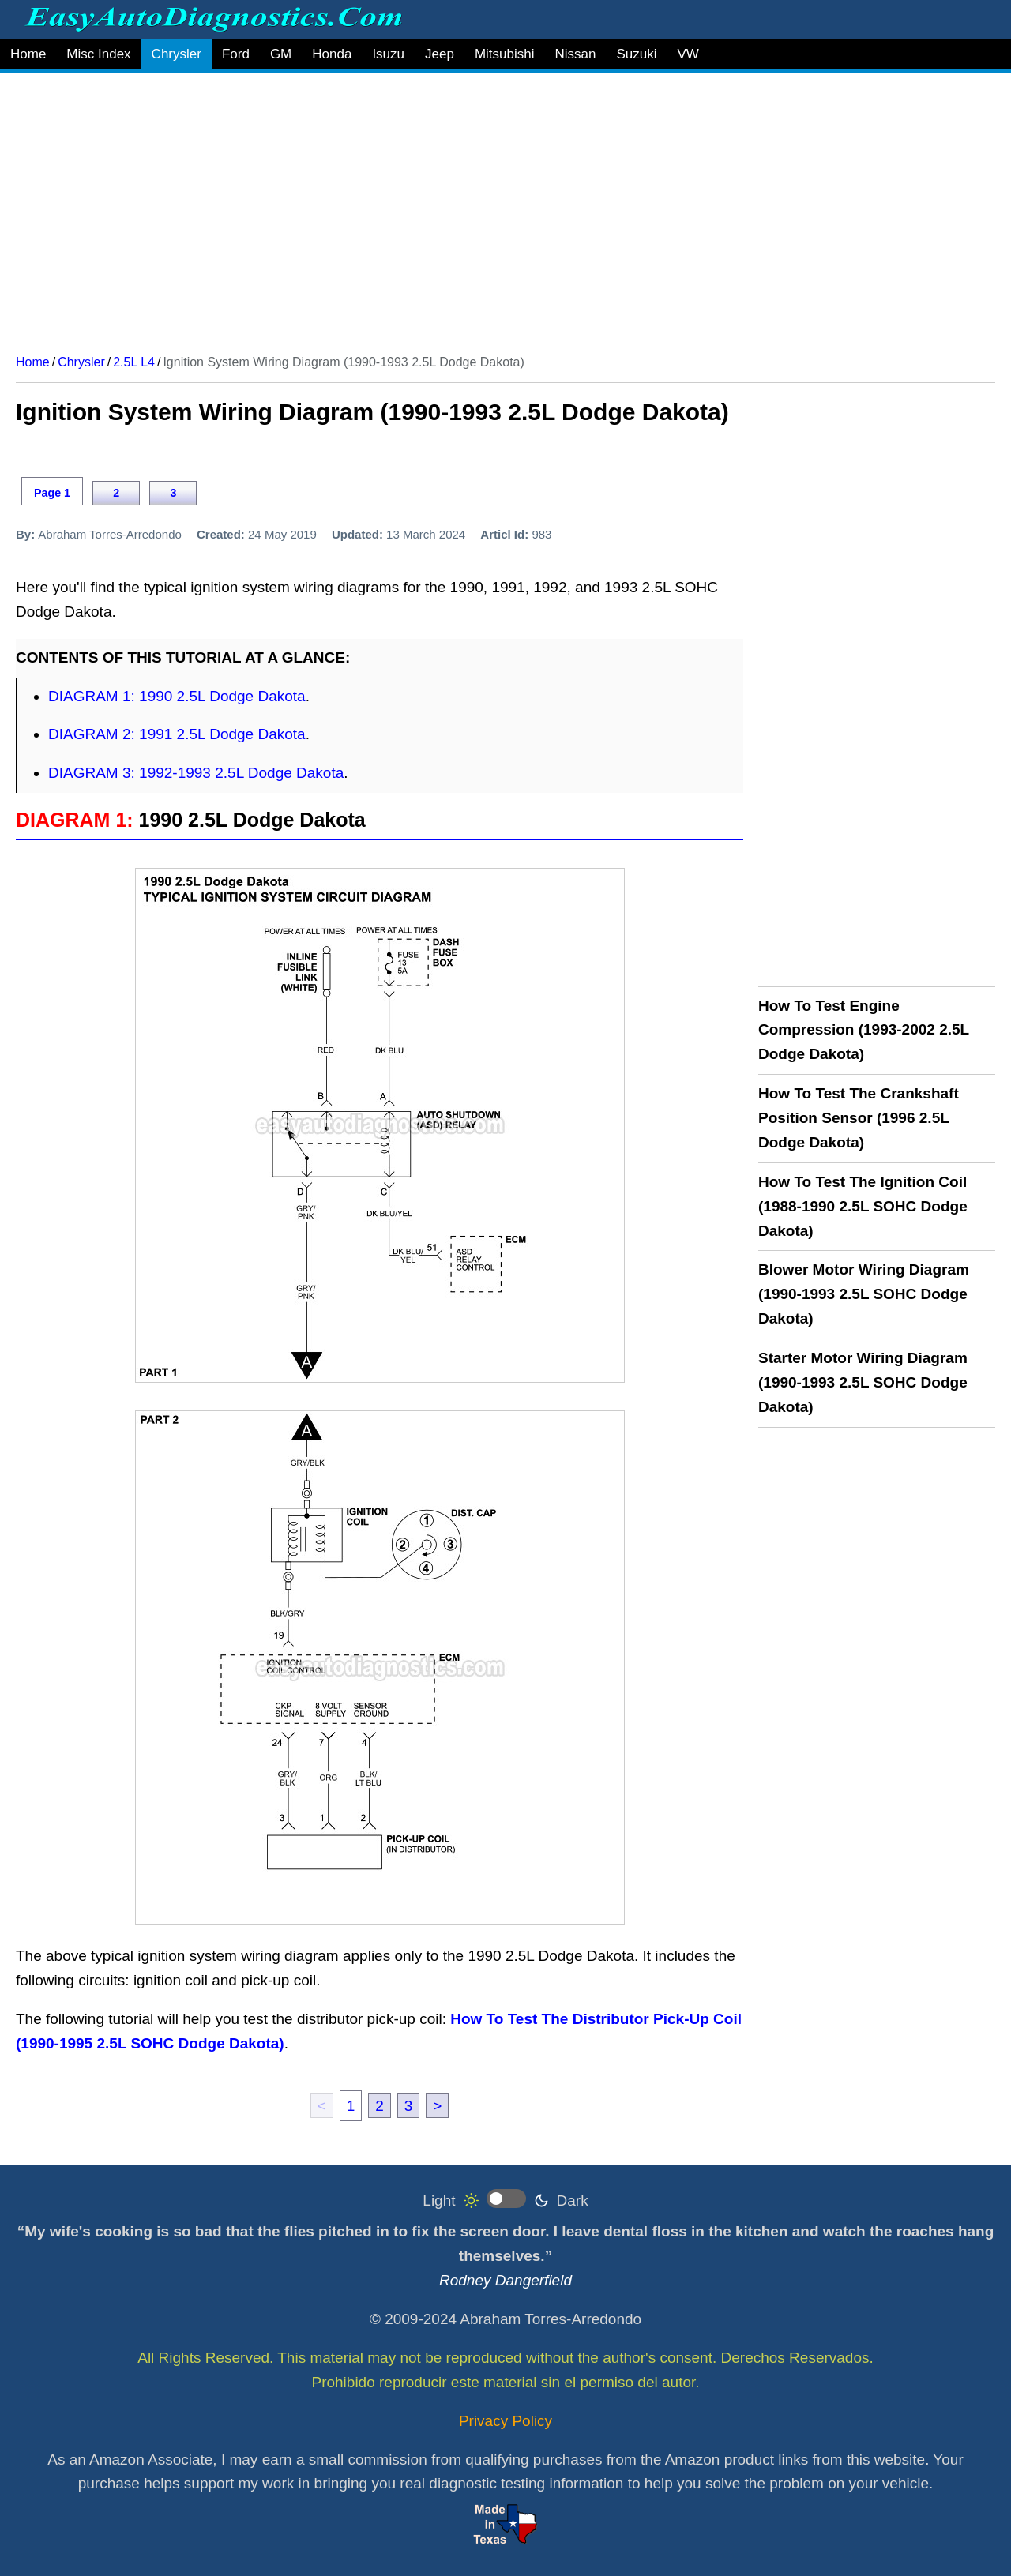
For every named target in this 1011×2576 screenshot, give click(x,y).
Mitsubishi (505, 54)
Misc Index (98, 54)
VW (687, 54)
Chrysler (176, 54)
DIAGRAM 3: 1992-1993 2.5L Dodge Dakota (196, 772)
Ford (236, 54)
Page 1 (52, 492)
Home (28, 54)
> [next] (437, 2105)
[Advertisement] (490, 207)
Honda (331, 54)
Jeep (439, 54)
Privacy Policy (505, 2421)
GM (280, 54)
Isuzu (388, 54)
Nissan (575, 54)
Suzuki (636, 54)
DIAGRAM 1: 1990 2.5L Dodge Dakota (177, 696)
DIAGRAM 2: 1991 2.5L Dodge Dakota (177, 734)
